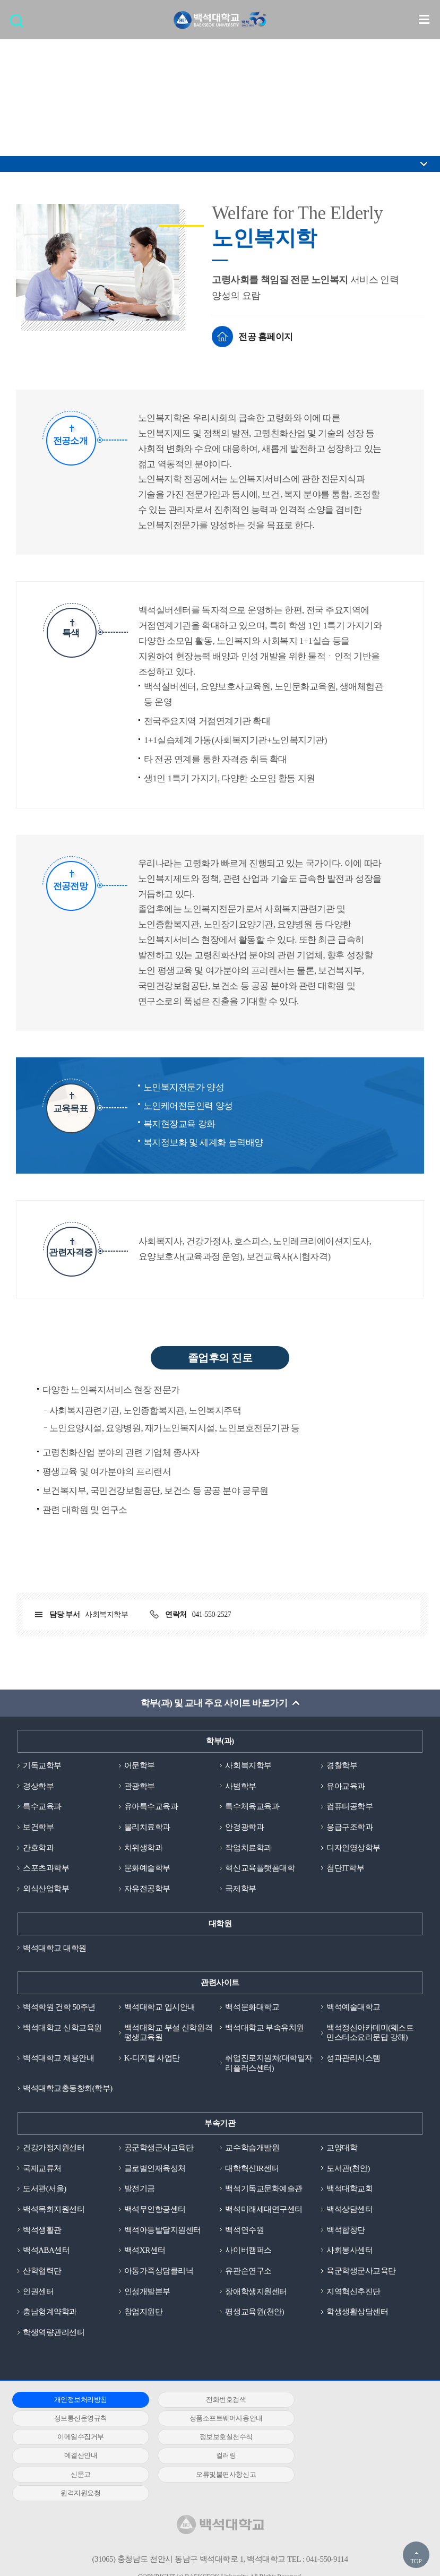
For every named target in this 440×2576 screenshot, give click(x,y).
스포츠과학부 (46, 1868)
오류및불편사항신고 (77, 2456)
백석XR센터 (145, 2251)
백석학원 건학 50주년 (59, 2007)
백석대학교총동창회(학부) (68, 2088)
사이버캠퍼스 (248, 2251)
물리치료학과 (147, 1827)
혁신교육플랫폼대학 (260, 1868)
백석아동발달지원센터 (162, 2230)
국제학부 (240, 1889)
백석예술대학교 (353, 2007)
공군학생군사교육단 (159, 2148)
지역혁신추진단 (353, 2292)
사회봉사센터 (349, 2251)
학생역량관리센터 (53, 2333)
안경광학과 (244, 1827)
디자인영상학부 (353, 1847)
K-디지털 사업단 (152, 2058)
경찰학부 (341, 1765)
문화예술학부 (147, 1868)
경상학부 (38, 1786)
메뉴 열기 (424, 19)
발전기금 (139, 2189)
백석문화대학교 (252, 2007)
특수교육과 (42, 1807)
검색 (19, 24)
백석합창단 (345, 2230)
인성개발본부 (147, 2292)
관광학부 (139, 1786)
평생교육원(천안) (254, 2312)
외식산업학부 (46, 1889)
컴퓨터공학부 (349, 1807)
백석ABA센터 (46, 2251)
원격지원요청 (215, 2456)
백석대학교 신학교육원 (62, 2027)
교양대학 (341, 2148)
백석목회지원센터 (53, 2209)
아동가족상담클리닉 (159, 2271)
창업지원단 (143, 2312)
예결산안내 (77, 2438)
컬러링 (215, 2438)
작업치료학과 (248, 1847)
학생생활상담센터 (357, 2312)
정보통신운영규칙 (352, 2400)
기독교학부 (42, 1765)
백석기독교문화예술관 (263, 2189)
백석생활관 (42, 2230)
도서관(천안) (348, 2169)
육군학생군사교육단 (361, 2271)
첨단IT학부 (345, 1868)
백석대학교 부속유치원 (264, 2027)
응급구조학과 (349, 1827)
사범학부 (240, 1786)
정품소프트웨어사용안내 (77, 2419)
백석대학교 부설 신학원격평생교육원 (168, 2032)
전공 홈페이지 (265, 337)
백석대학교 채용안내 (58, 2058)
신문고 (353, 2438)
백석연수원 (244, 2230)
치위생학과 (143, 1847)
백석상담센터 (349, 2209)
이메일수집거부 (215, 2419)
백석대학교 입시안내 (159, 2007)
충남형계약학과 (50, 2312)
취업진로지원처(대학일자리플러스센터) (268, 2063)
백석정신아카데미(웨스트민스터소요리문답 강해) (369, 2032)
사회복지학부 (248, 1765)
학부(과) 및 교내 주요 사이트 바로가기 (213, 1703)
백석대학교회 (349, 2189)
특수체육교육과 (252, 1807)
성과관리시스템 (353, 2058)
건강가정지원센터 (53, 2148)
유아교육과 (345, 1786)
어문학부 (139, 1765)
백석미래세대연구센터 (263, 2209)
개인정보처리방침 (76, 2400)
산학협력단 (42, 2271)
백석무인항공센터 (155, 2209)
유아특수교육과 (151, 1807)
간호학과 (38, 1847)
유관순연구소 (248, 2271)
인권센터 (38, 2292)
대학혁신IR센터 (252, 2169)
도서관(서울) (44, 2189)
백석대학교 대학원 (54, 1948)
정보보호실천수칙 (352, 2419)
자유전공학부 (147, 1889)
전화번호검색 (215, 2400)
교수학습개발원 (252, 2148)
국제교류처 (42, 2169)
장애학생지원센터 (256, 2292)
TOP (415, 2561)
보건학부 (38, 1827)
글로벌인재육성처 (155, 2169)
